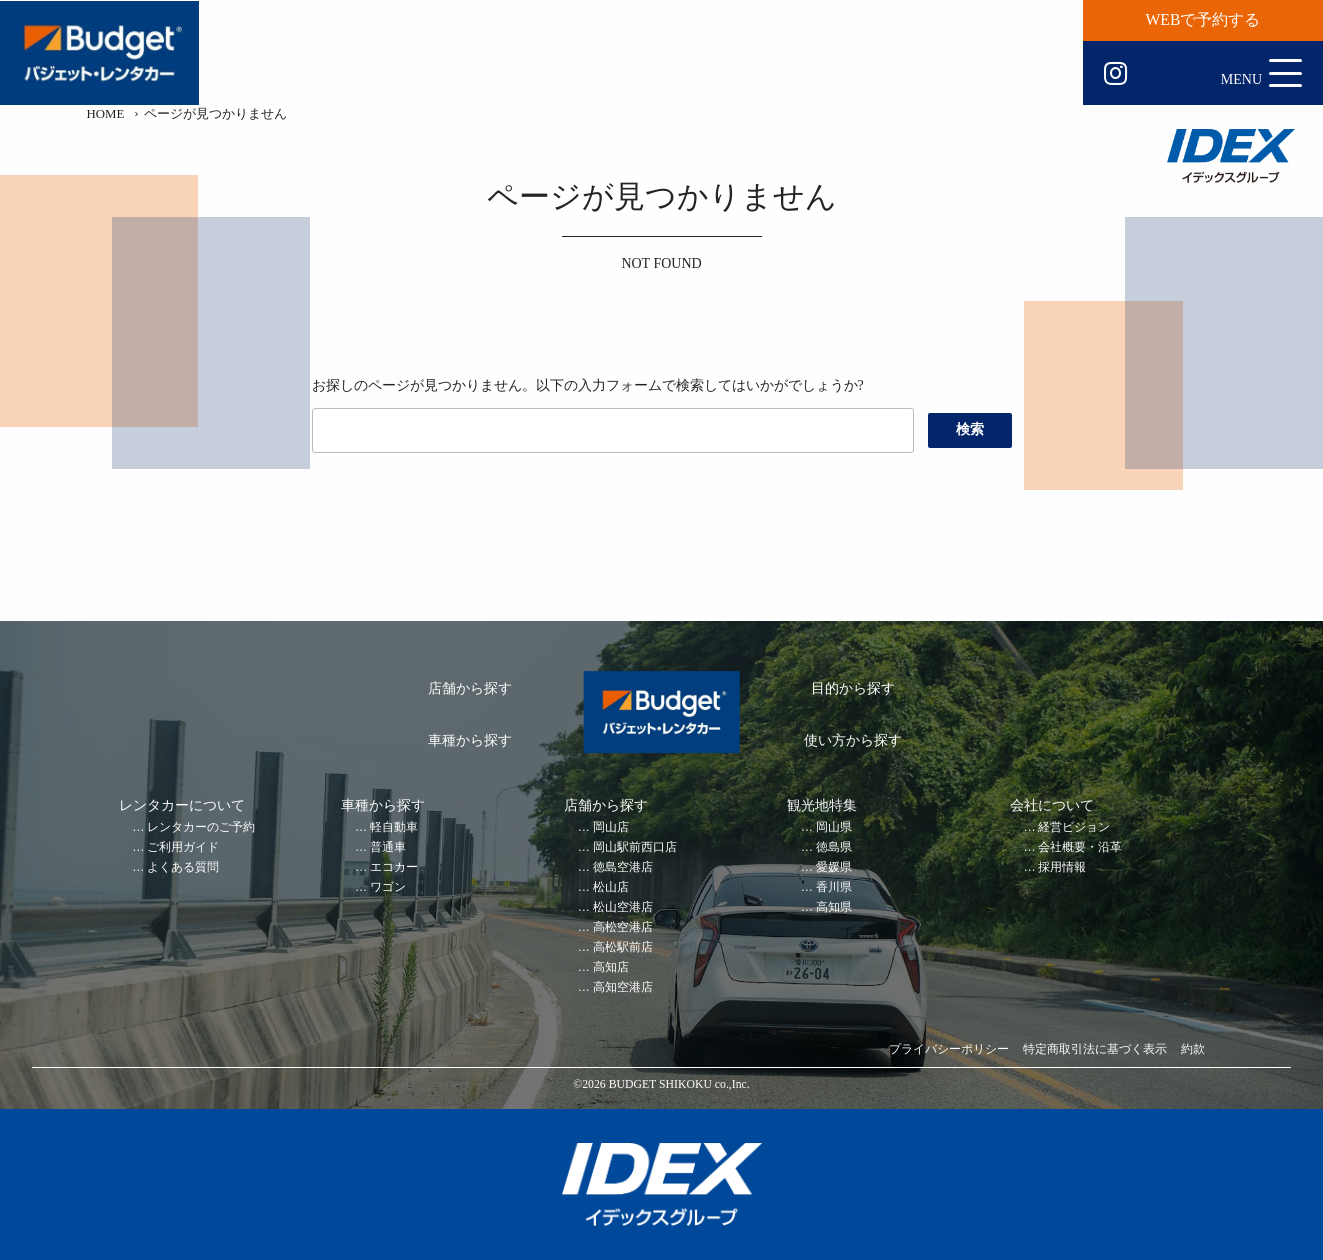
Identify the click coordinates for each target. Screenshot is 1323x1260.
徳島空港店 (623, 867)
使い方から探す (853, 740)
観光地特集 (822, 805)
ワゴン (388, 887)
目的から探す (853, 688)
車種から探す (470, 740)
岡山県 (834, 827)
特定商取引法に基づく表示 (1095, 1049)
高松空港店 (623, 927)
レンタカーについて (182, 805)
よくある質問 (183, 867)
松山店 (611, 887)
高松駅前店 (623, 947)
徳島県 (834, 847)
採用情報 (1062, 867)
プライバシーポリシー (949, 1049)
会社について (1052, 805)
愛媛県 (834, 867)
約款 (1193, 1049)
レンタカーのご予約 (201, 827)
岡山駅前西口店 (635, 847)
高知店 (611, 967)
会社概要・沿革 (1080, 847)
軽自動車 (394, 827)
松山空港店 (623, 907)
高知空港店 (623, 987)
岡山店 (611, 827)
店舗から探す (470, 688)
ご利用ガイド (183, 847)
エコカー (394, 867)
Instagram (1115, 74)
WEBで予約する (1203, 19)
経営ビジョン (1074, 827)
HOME (106, 114)
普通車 (388, 847)
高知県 (834, 907)
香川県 (834, 887)
